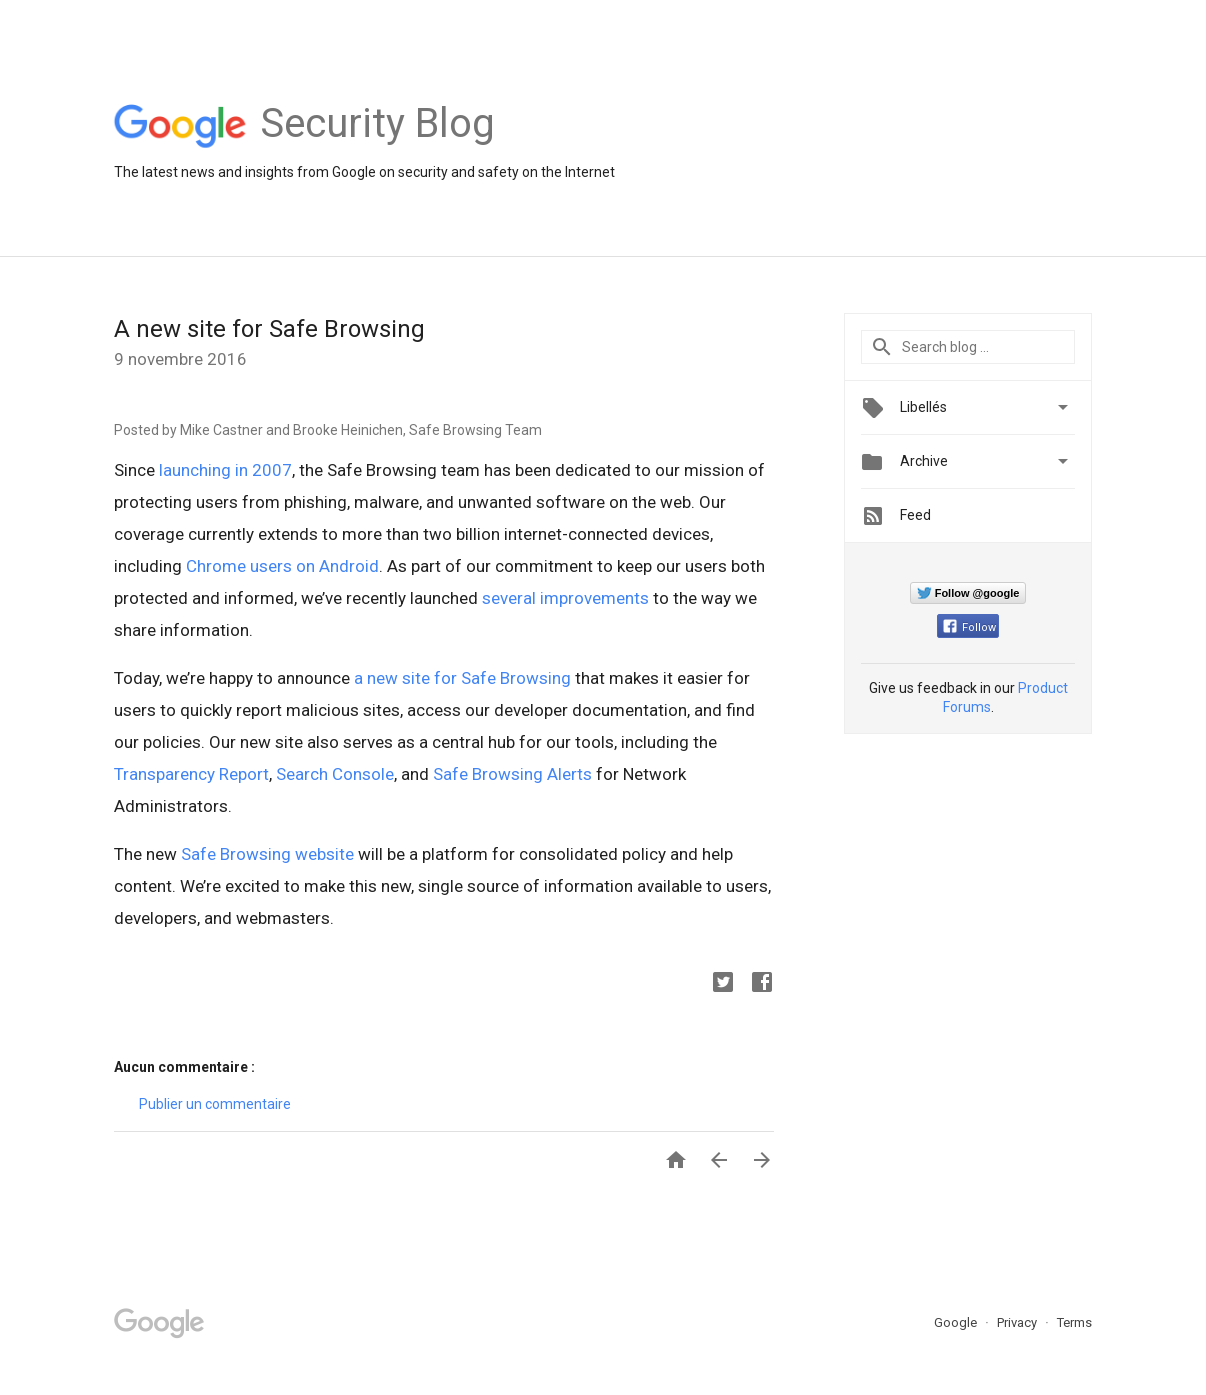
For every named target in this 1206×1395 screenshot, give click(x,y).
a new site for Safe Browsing (462, 678)
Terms (1074, 1322)
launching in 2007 (225, 470)
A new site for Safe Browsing (269, 329)
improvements (594, 598)
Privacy (1018, 1322)
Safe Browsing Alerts (512, 774)
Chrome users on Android (282, 566)
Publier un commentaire (215, 1104)
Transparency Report (191, 774)
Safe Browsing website (267, 854)
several (509, 598)
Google (957, 1322)
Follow (969, 627)
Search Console (335, 774)
